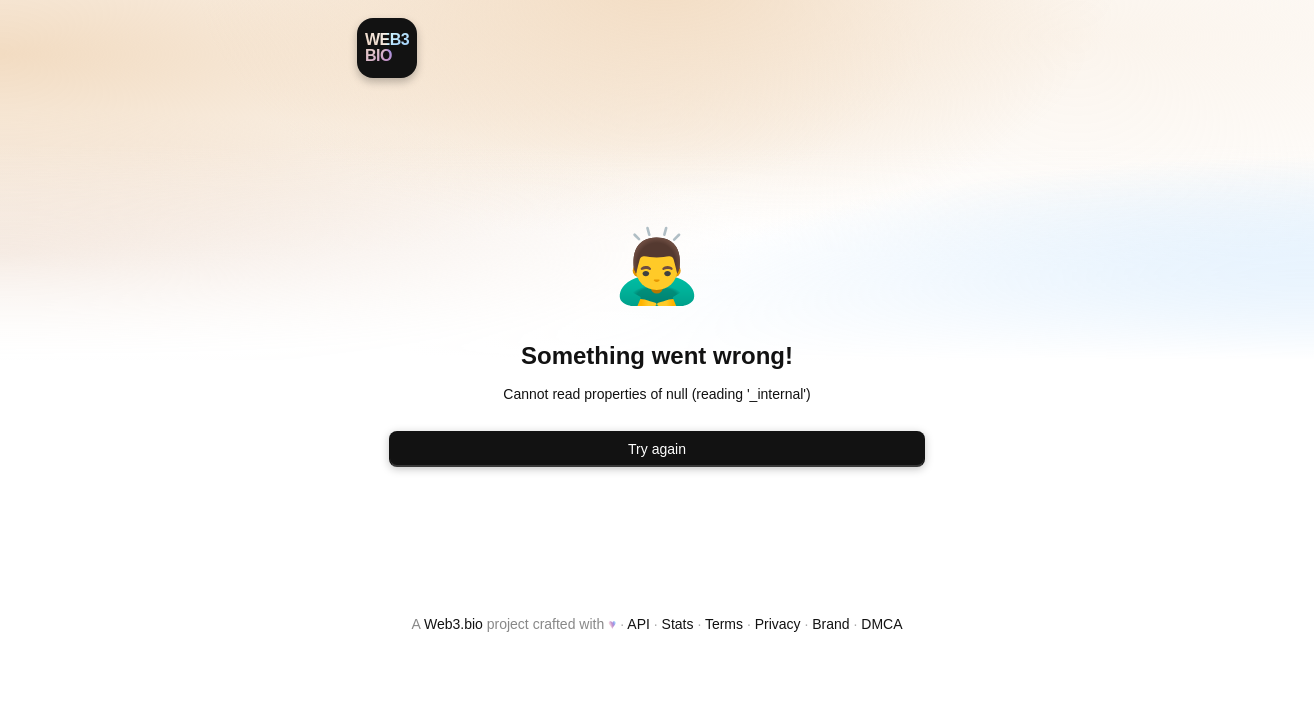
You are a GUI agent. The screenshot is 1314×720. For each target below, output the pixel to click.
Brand (830, 624)
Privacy (778, 624)
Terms (724, 624)
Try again (657, 449)
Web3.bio (453, 624)
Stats (678, 624)
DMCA (881, 624)
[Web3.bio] (387, 48)
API (638, 624)
